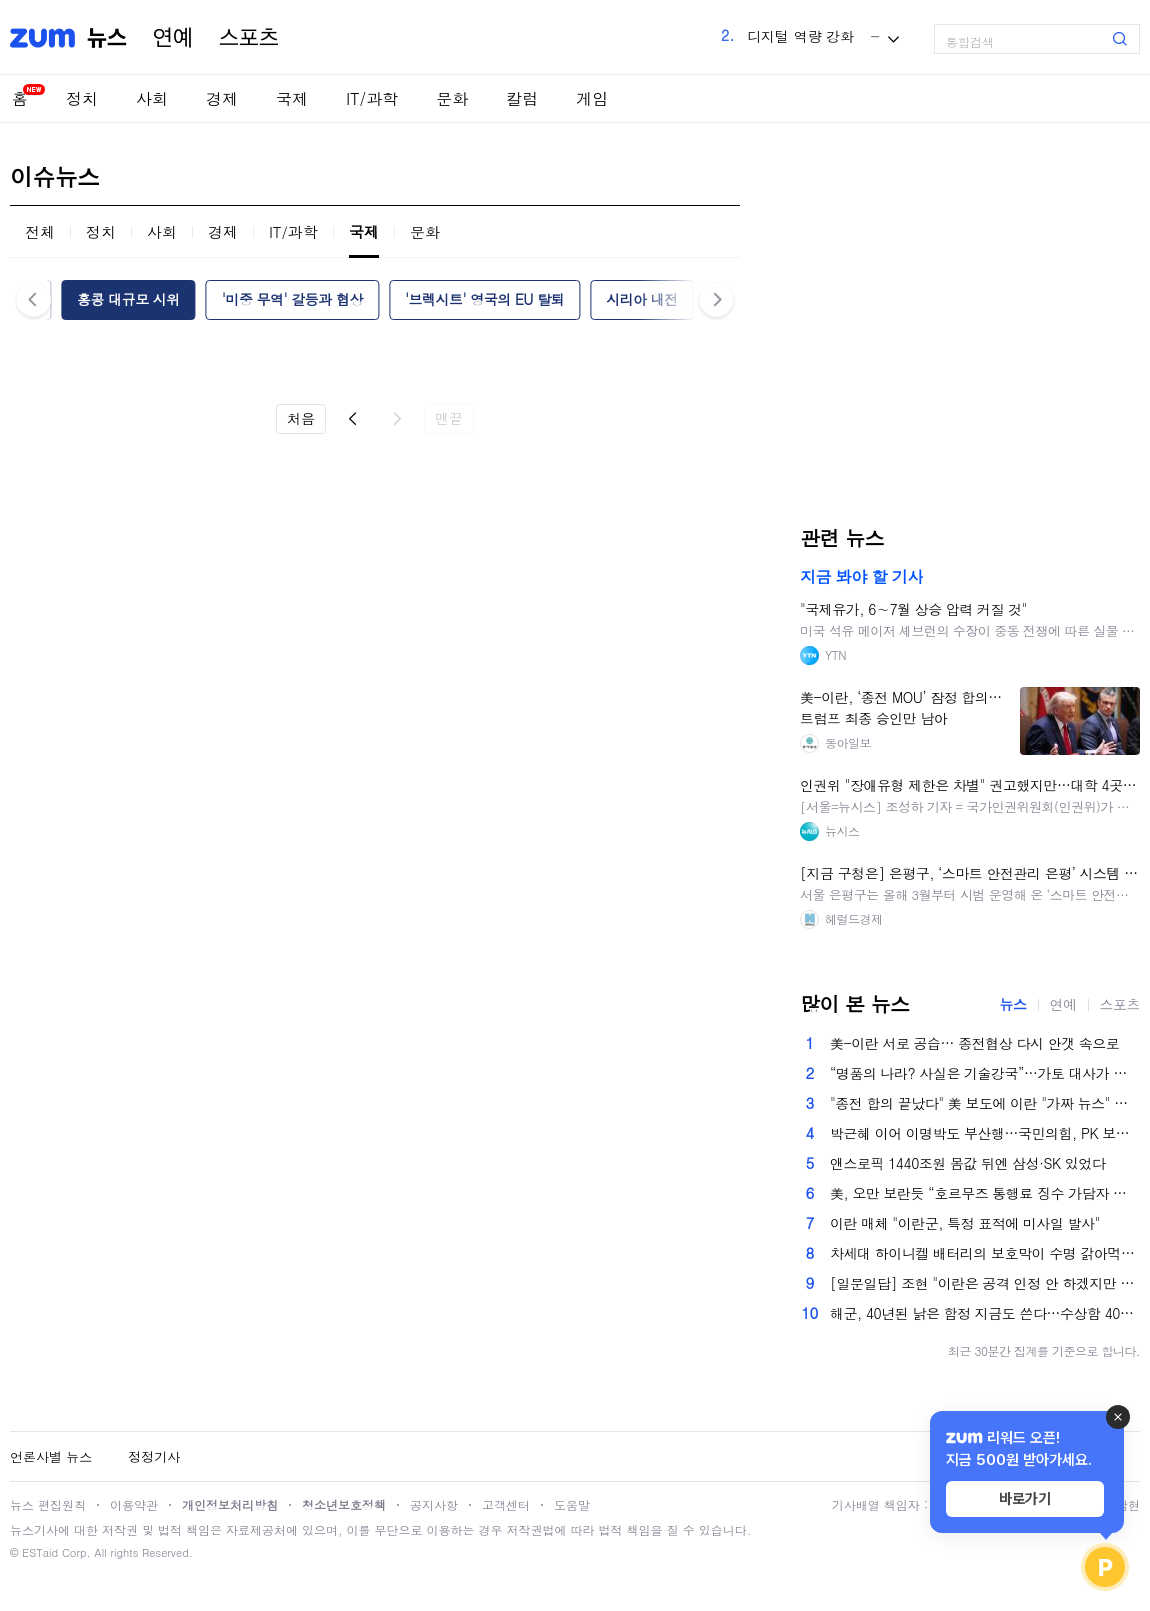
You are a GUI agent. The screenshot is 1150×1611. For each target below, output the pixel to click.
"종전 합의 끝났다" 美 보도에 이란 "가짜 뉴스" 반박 (985, 1103)
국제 (292, 98)
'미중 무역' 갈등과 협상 (292, 299)
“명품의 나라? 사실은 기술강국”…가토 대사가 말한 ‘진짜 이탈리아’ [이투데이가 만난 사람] (985, 1073)
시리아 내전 (642, 299)
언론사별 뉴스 (51, 1456)
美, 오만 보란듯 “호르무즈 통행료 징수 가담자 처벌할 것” (985, 1193)
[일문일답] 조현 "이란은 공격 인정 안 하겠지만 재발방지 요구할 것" (985, 1283)
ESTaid (40, 1552)
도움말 (572, 1504)
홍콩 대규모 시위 (128, 299)
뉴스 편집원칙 (48, 1504)
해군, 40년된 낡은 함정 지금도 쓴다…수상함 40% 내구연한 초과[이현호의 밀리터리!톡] (985, 1313)
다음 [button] (716, 299)
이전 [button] (33, 299)
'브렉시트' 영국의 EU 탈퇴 (484, 299)
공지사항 (434, 1504)
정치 (82, 98)
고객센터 (506, 1504)
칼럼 (522, 98)
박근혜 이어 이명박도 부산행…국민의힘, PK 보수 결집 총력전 (985, 1133)
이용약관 (134, 1504)
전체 (40, 231)
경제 (222, 98)
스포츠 (249, 38)
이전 (353, 419)
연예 (173, 38)
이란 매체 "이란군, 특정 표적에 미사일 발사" (965, 1223)
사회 (152, 98)
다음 (397, 419)
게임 (592, 98)
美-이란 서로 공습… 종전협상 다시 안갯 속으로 (974, 1043)
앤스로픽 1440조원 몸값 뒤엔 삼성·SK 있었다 (967, 1163)
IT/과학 (372, 98)
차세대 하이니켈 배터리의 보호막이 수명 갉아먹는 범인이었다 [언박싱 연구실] (985, 1253)
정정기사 (154, 1456)
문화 (452, 98)
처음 (300, 418)
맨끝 (448, 418)
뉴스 (107, 38)
